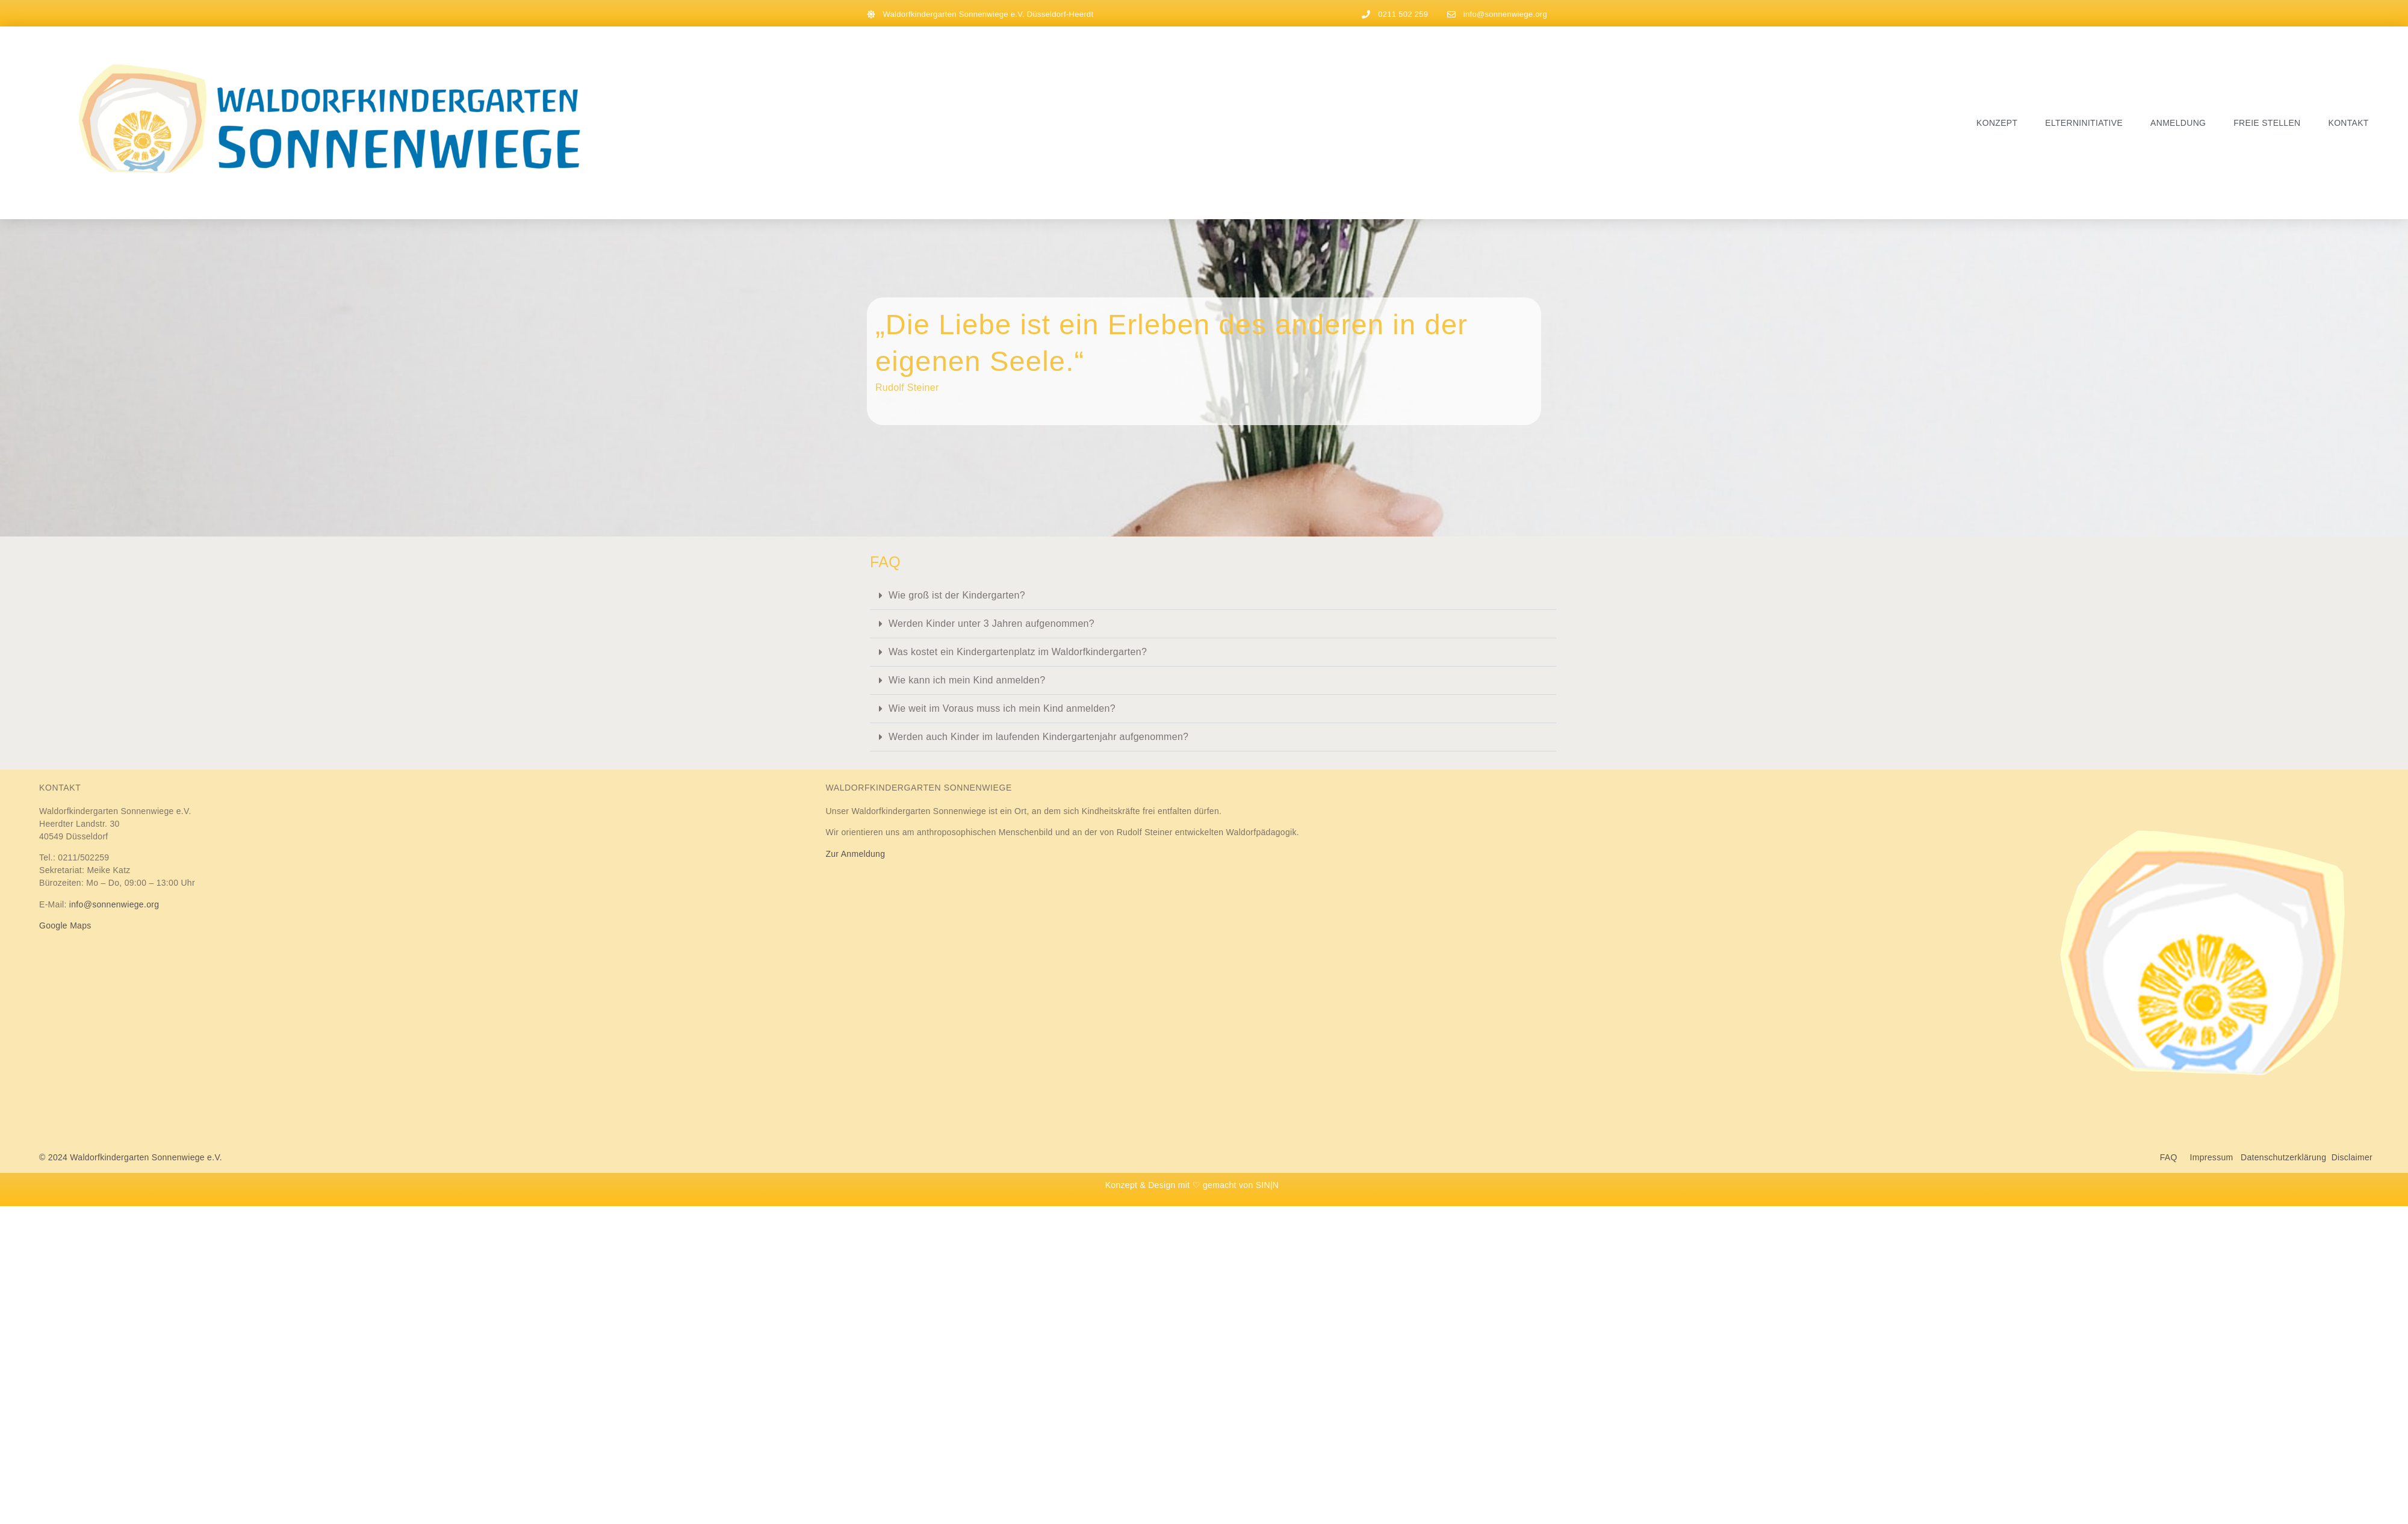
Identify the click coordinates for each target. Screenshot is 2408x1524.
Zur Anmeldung (855, 854)
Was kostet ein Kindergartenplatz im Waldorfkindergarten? (1018, 652)
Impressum (2211, 1157)
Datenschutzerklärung (2283, 1157)
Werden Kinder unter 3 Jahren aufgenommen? (991, 623)
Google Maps (65, 925)
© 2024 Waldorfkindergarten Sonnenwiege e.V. (130, 1157)
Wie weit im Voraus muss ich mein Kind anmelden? (1002, 708)
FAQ (2175, 1157)
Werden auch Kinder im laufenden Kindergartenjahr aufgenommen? (1038, 737)
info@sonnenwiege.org (114, 904)
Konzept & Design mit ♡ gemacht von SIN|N (1192, 1185)
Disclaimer (2352, 1157)
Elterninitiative (2084, 123)
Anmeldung (2178, 123)
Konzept (1996, 123)
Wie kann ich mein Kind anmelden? (967, 680)
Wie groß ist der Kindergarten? (957, 595)
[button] (1213, 596)
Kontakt (2349, 123)
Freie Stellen (2266, 123)
